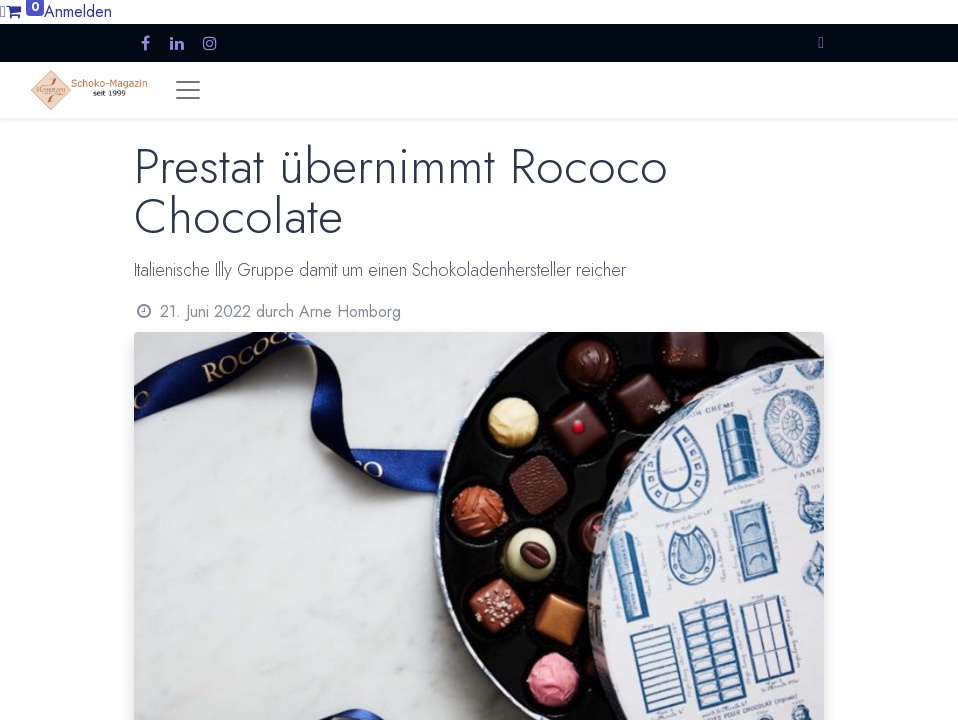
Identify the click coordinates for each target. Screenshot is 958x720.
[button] (821, 42)
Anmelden (78, 11)
